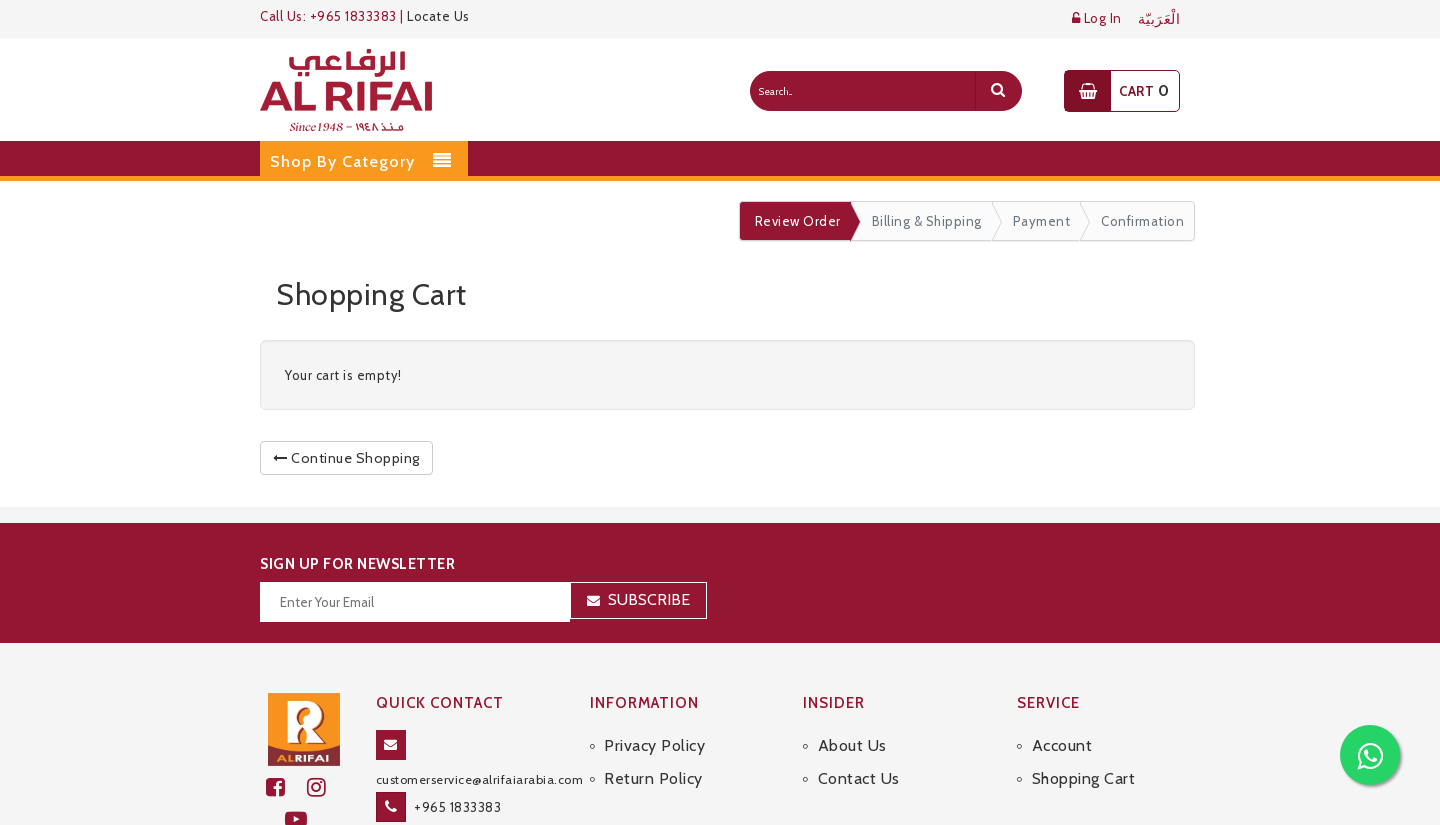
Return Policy (653, 778)
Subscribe (649, 599)
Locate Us (438, 16)
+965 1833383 (457, 807)
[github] (325, 787)
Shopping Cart (1084, 778)
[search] (998, 91)
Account (1062, 745)
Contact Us (859, 778)
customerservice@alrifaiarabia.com (480, 779)
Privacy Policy (654, 745)
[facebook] (286, 787)
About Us (852, 745)
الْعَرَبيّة (1159, 19)
